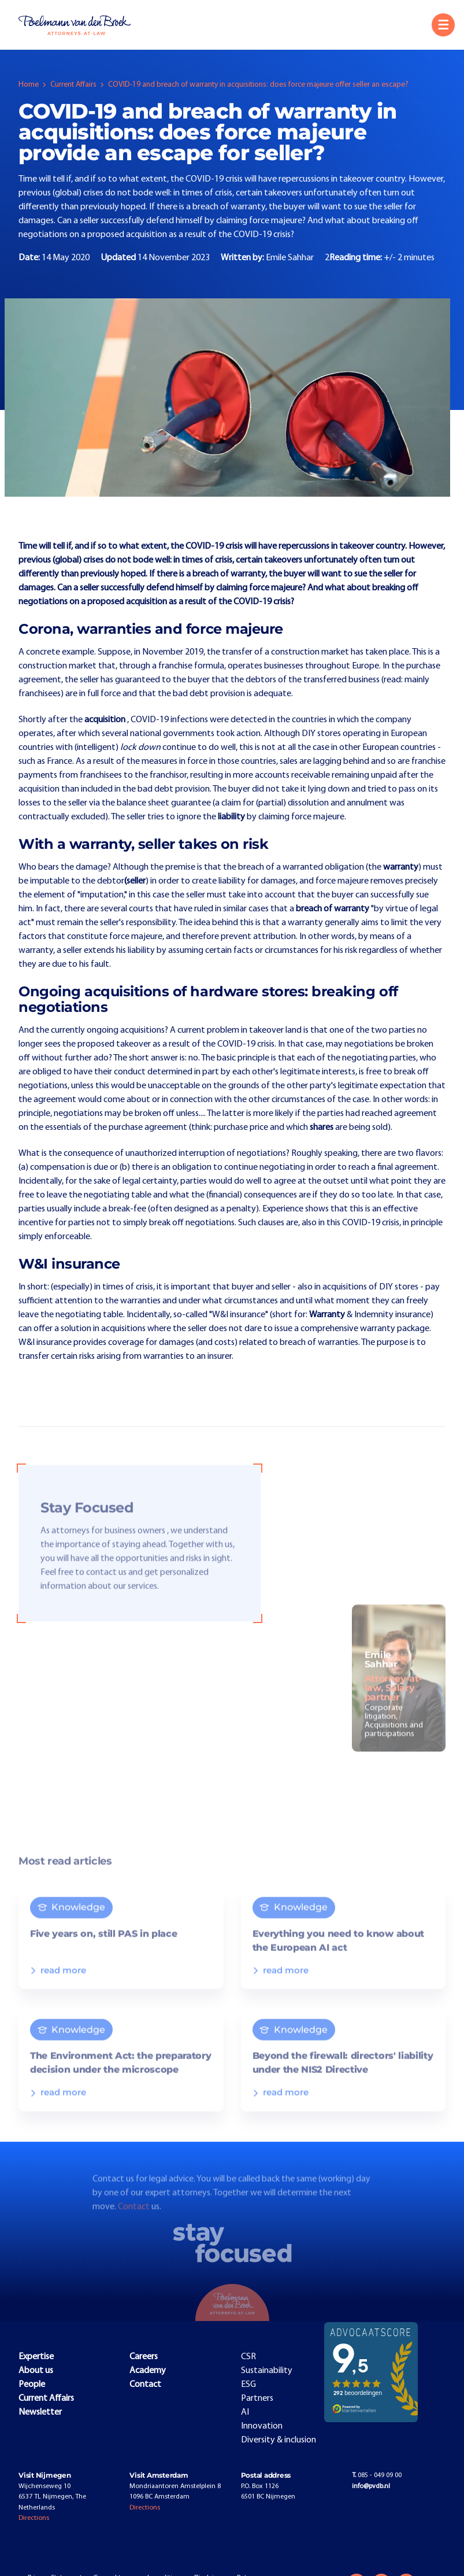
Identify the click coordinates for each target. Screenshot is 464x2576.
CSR (248, 2356)
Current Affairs (73, 84)
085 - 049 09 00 (377, 2475)
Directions (33, 2518)
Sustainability (266, 2370)
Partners (257, 2398)
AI (245, 2412)
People (31, 2384)
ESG (248, 2384)
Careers (143, 2356)
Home (28, 84)
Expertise (36, 2356)
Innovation (262, 2426)
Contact (134, 2217)
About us (35, 2370)
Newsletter (40, 2412)
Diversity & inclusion (278, 2440)
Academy (147, 2370)
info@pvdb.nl (371, 2486)
